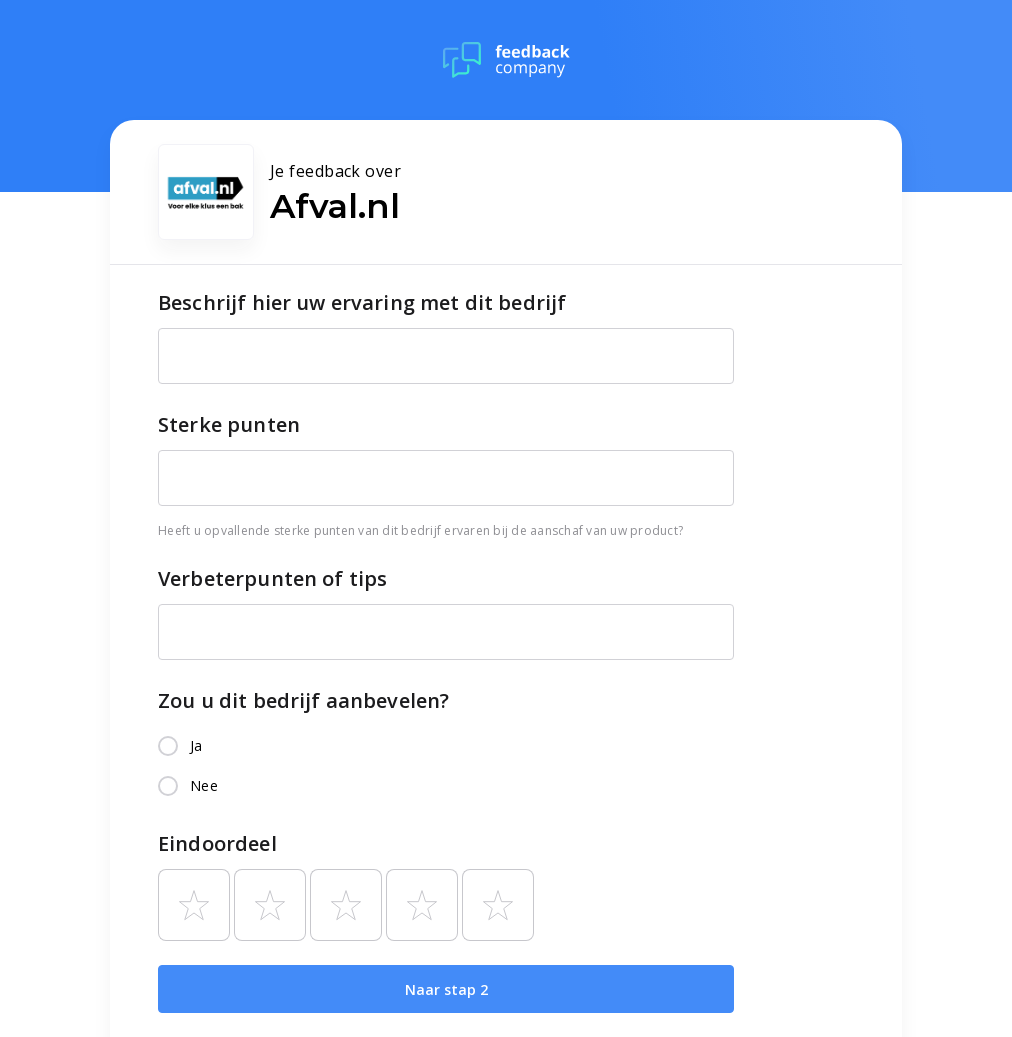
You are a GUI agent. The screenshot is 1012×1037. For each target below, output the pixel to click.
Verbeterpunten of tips (272, 578)
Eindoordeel (217, 843)
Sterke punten (229, 424)
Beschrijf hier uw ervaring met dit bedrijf (362, 302)
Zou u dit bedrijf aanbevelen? (303, 700)
